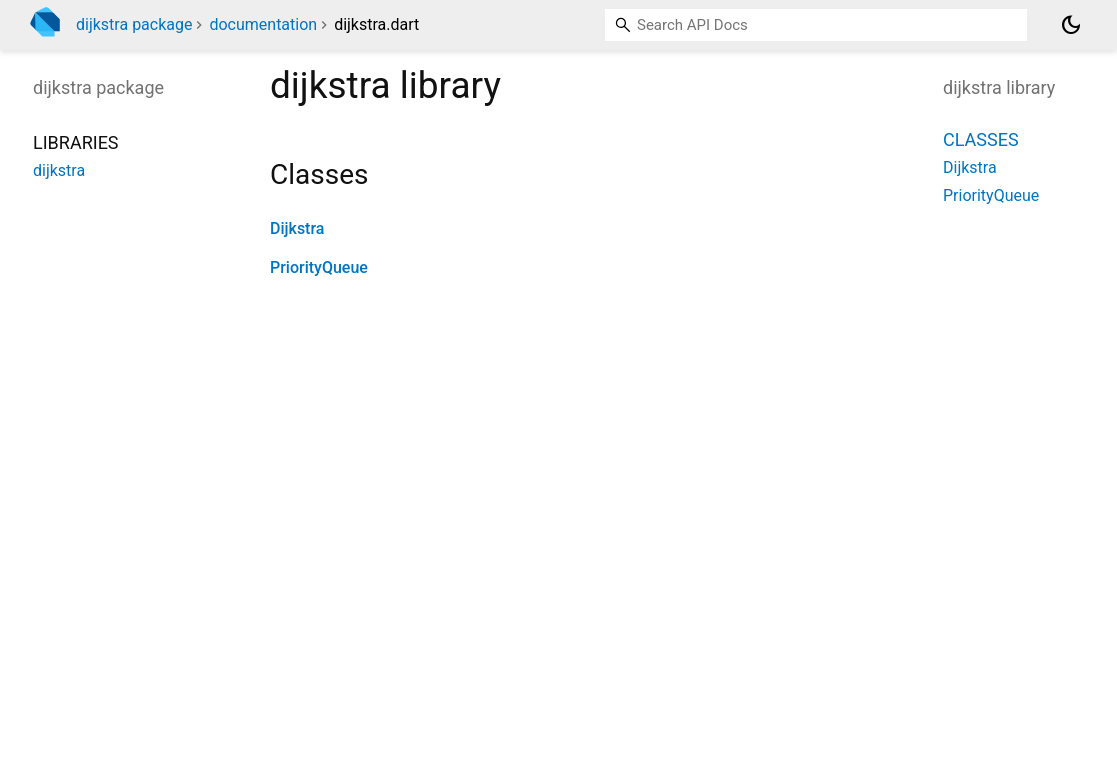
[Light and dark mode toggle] (1071, 25)
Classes (981, 139)
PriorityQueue (319, 267)
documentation (263, 24)
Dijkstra (297, 228)
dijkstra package (134, 24)
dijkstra (59, 170)
